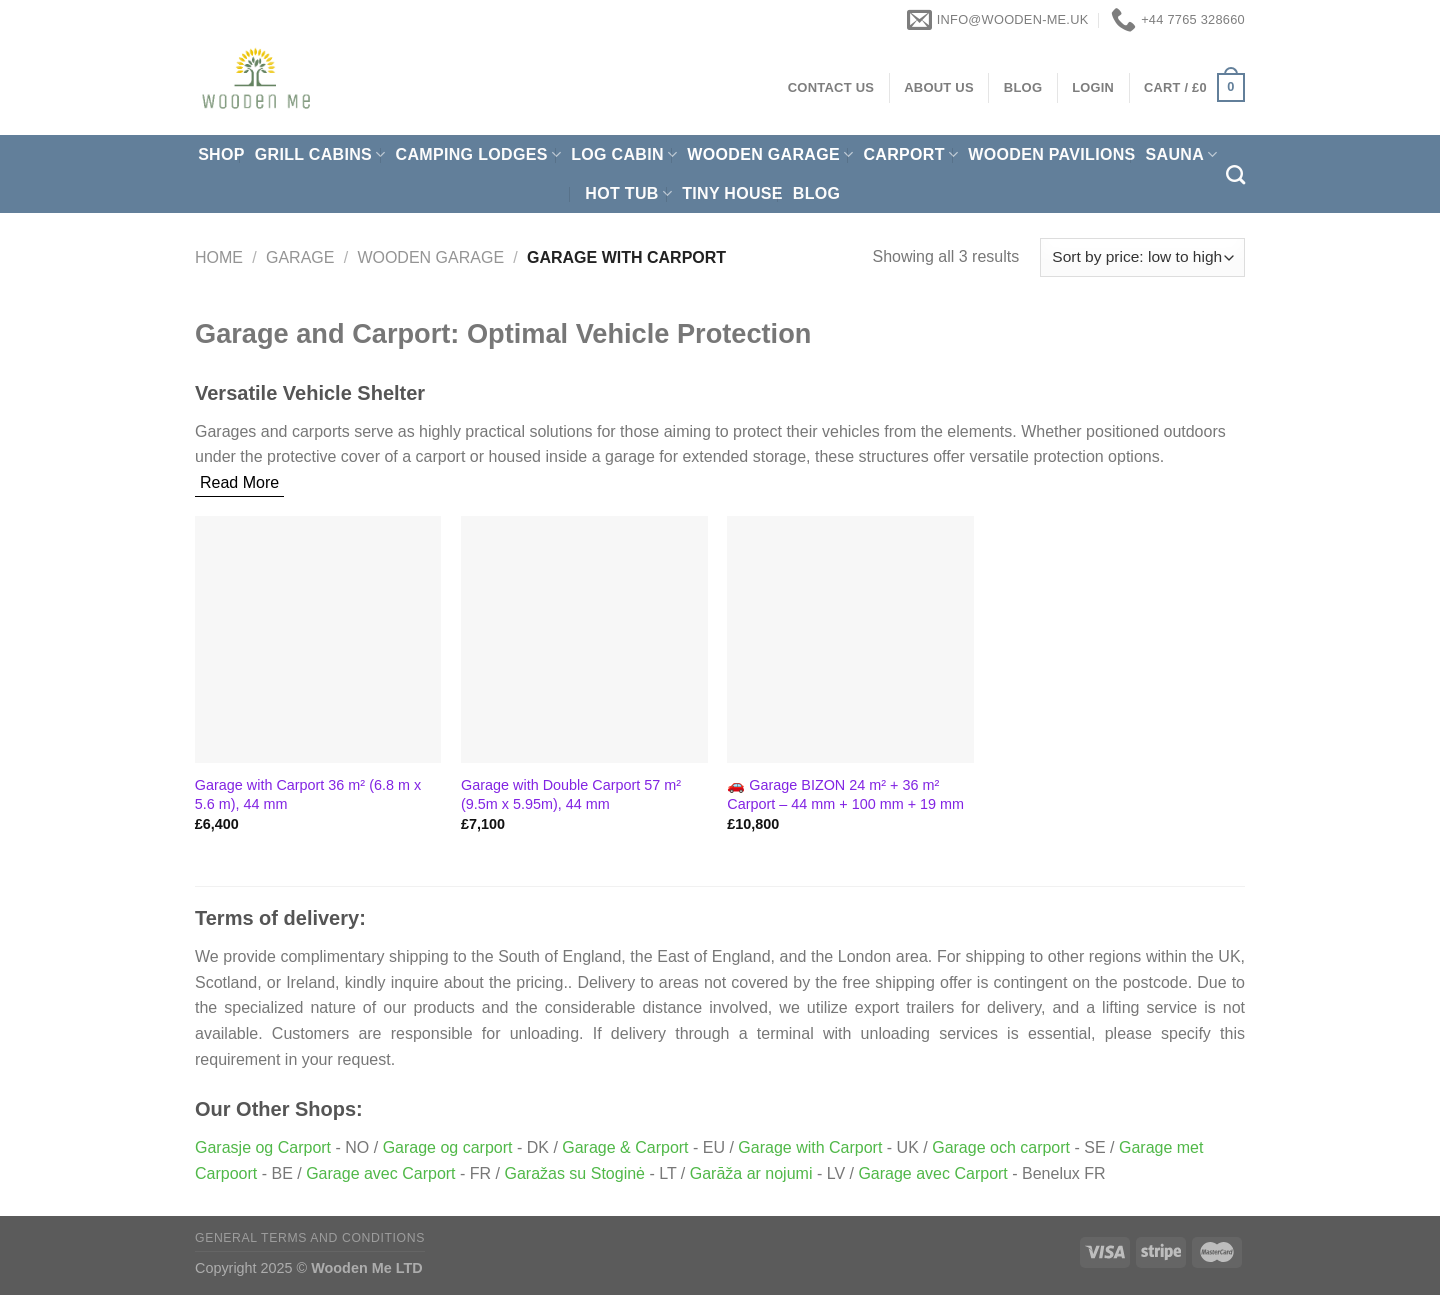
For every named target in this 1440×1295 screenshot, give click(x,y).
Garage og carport (448, 1147)
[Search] (1235, 174)
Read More (239, 482)
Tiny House (732, 193)
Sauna (1182, 154)
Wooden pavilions (1051, 154)
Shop (221, 154)
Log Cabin (624, 154)
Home (219, 257)
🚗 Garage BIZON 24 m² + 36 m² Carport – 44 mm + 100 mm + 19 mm (845, 794)
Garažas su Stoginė (574, 1173)
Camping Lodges (479, 154)
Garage (300, 257)
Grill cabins (320, 154)
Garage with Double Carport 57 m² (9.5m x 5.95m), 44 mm (571, 794)
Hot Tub (628, 193)
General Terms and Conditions (310, 1238)
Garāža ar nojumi (751, 1173)
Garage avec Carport (380, 1173)
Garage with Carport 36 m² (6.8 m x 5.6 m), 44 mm (308, 794)
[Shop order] (1142, 257)
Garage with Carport (810, 1147)
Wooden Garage (770, 154)
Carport (910, 154)
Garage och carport (1001, 1147)
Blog (817, 193)
